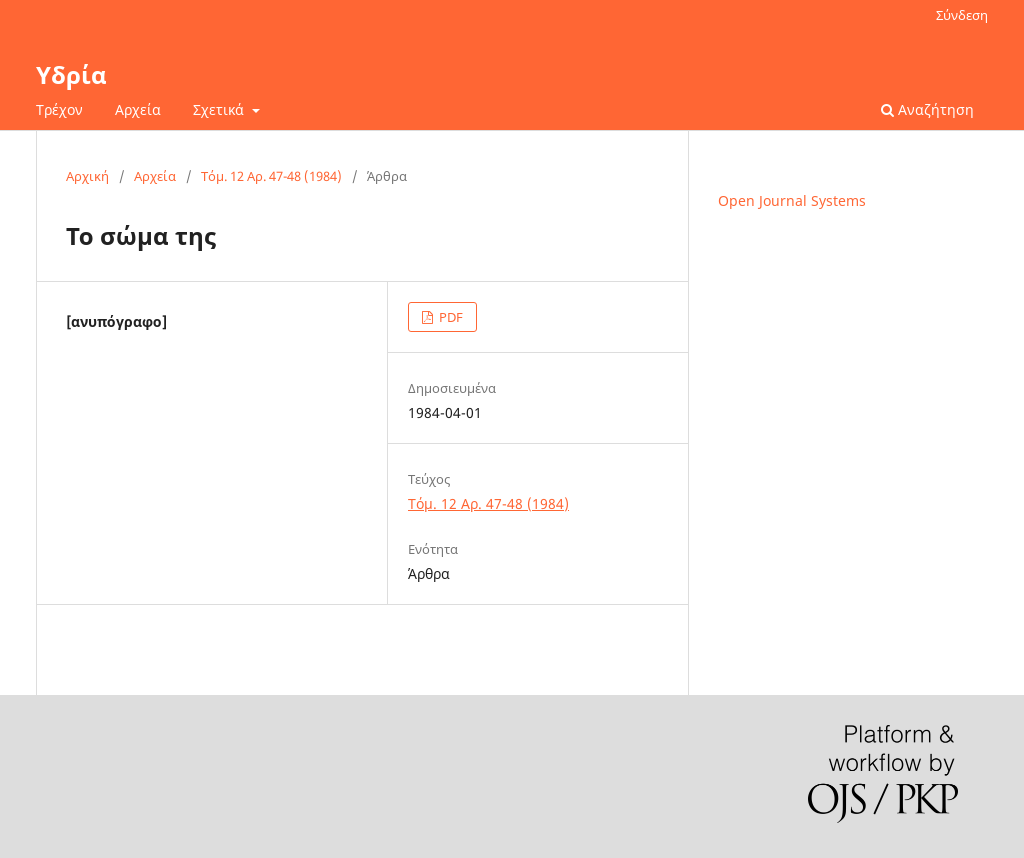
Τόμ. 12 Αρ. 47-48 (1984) (271, 176)
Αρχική (87, 176)
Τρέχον (59, 109)
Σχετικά (220, 109)
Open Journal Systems (792, 200)
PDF (449, 317)
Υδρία (71, 74)
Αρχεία (138, 109)
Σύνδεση (962, 15)
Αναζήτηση (927, 109)
